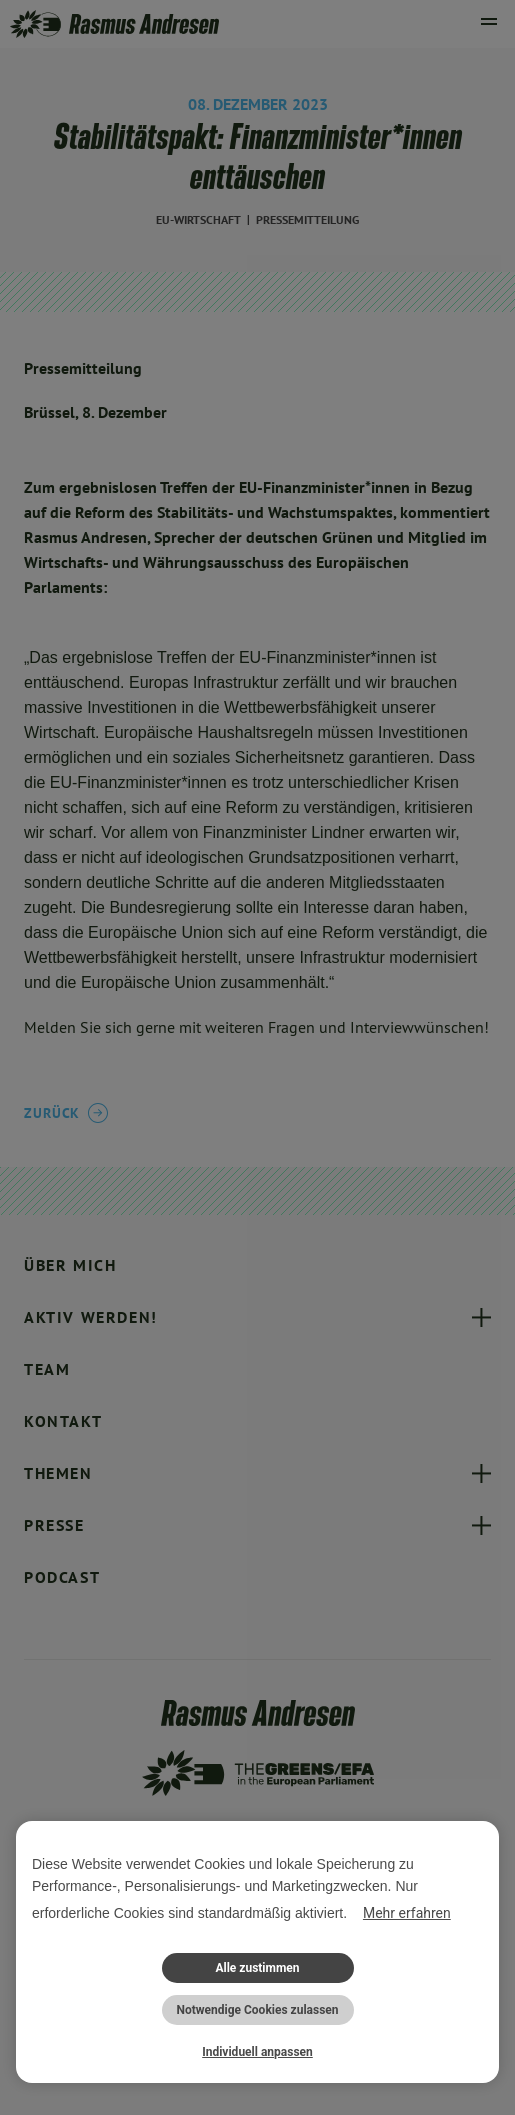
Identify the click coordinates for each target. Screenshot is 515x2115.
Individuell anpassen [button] (257, 2052)
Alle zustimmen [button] (257, 1968)
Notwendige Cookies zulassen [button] (257, 2010)
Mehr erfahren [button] (407, 1913)
